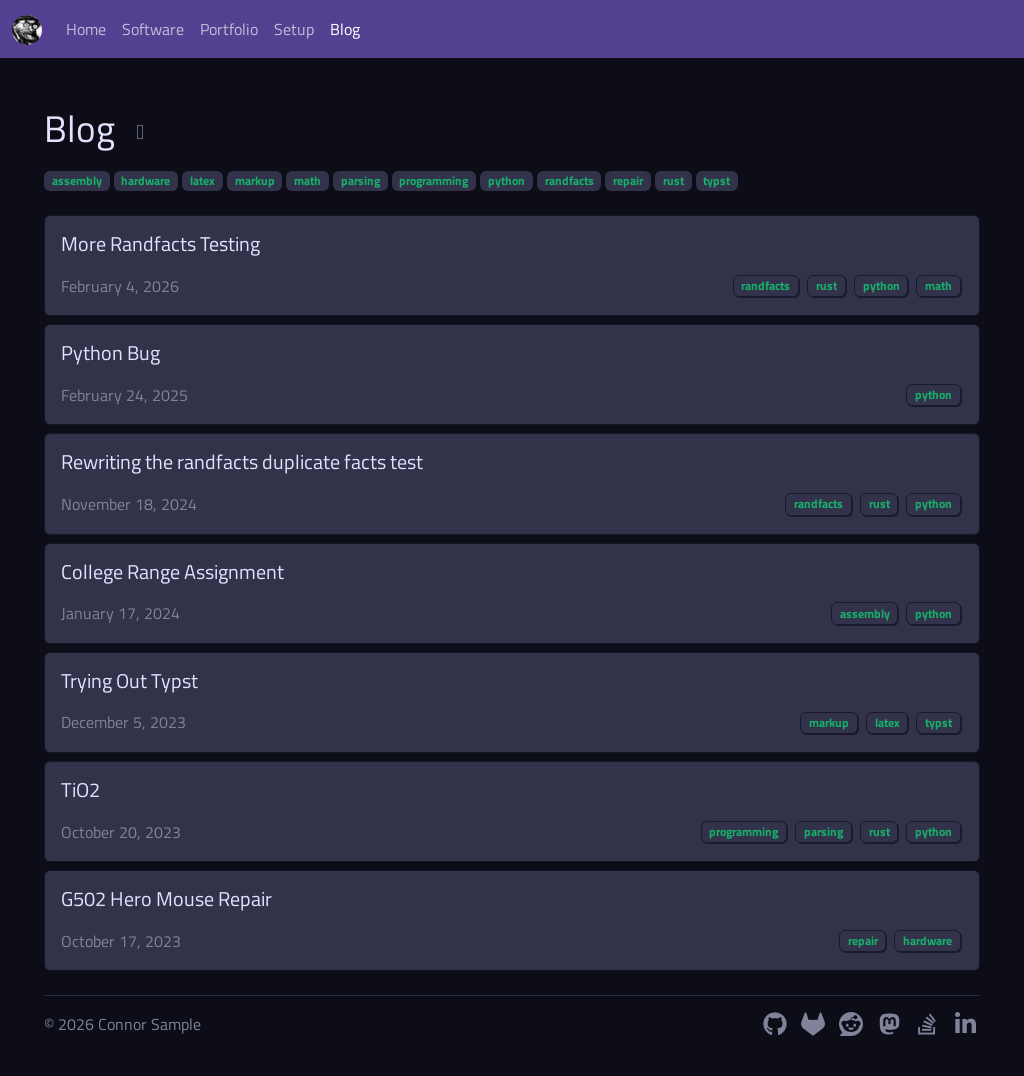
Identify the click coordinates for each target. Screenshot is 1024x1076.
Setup (294, 29)
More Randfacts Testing (160, 243)
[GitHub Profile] (775, 1024)
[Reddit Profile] (851, 1024)
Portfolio (229, 29)
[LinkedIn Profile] (965, 1024)
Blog (345, 29)
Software (153, 29)
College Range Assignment (172, 571)
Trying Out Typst (129, 680)
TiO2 (80, 789)
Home (86, 29)
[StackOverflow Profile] (927, 1024)
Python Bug (110, 352)
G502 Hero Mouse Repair (166, 898)
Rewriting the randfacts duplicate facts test (242, 461)
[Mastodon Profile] (889, 1024)
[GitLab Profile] (813, 1024)
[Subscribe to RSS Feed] (140, 131)
